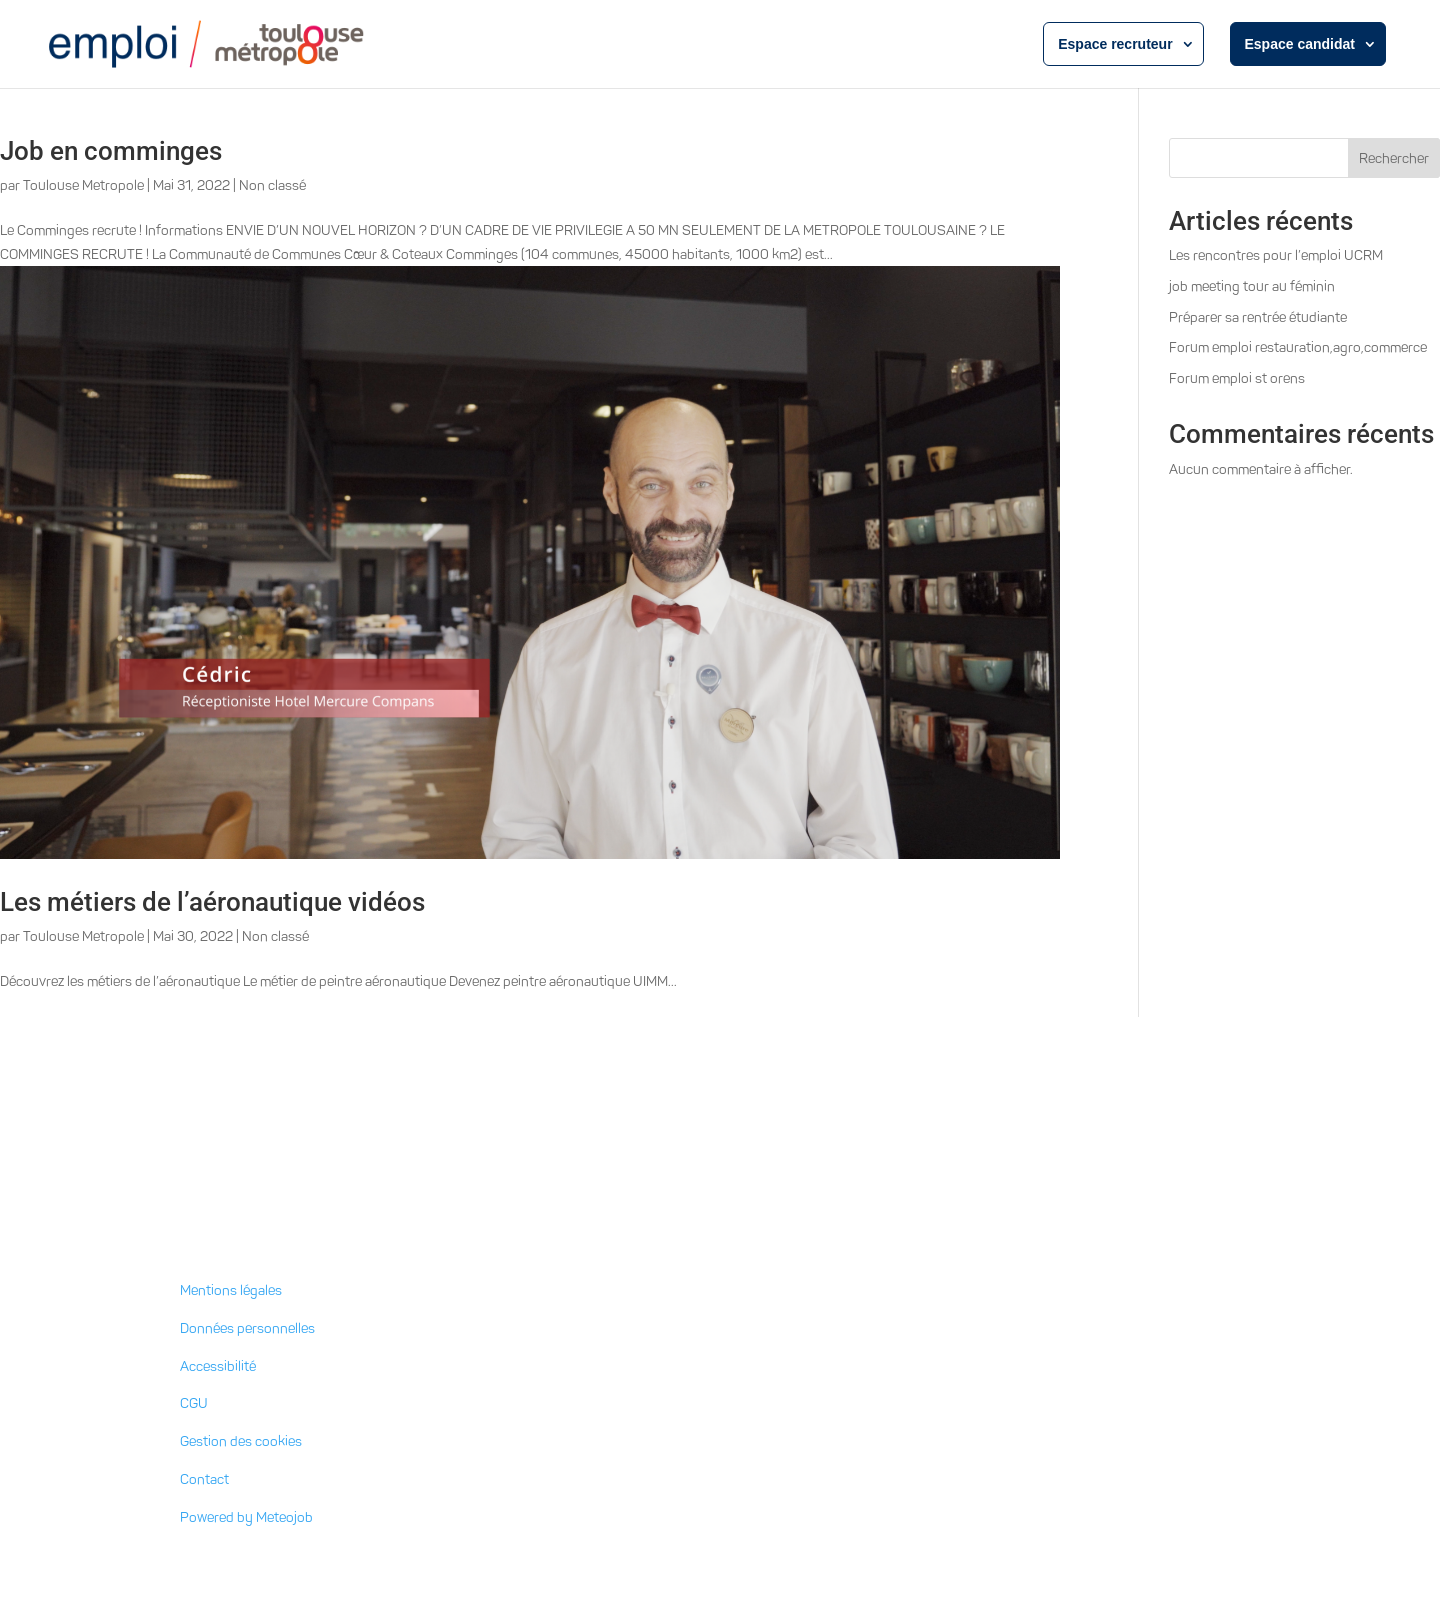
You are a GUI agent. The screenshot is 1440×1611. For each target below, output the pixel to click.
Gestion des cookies (241, 1441)
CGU (194, 1403)
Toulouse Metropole (83, 185)
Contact (204, 1479)
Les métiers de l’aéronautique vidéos (212, 902)
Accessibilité (218, 1366)
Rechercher (1394, 158)
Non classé (272, 185)
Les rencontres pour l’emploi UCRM (1276, 255)
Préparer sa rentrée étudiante (1258, 317)
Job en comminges (111, 151)
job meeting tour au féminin (1252, 286)
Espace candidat (1300, 44)
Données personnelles (247, 1328)
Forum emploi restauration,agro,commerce (1298, 347)
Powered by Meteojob (246, 1517)
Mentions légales (231, 1290)
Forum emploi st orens (1237, 378)
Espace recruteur (1115, 44)
